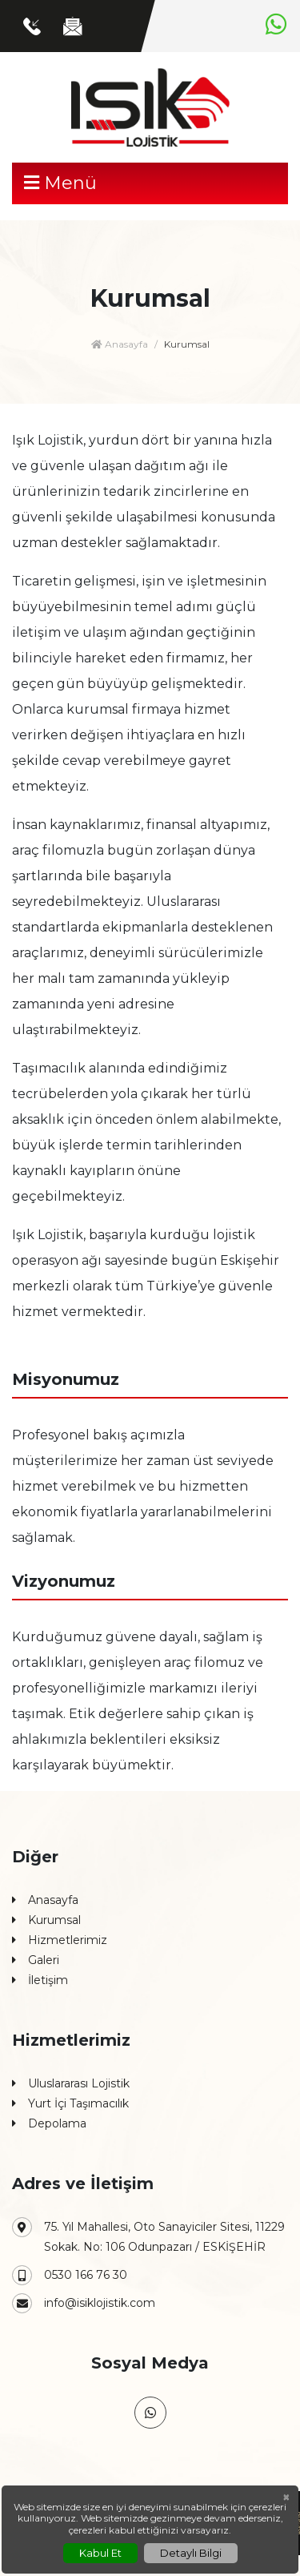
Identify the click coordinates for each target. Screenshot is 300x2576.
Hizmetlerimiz (59, 1940)
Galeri (35, 1960)
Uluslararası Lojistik (71, 2084)
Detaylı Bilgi (191, 2552)
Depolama (49, 2124)
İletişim (40, 1980)
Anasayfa (119, 344)
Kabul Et (100, 2552)
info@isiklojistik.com (83, 2303)
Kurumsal (46, 1920)
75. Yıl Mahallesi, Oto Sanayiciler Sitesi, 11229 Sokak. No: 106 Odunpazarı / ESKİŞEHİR (148, 2235)
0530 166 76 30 (69, 2275)
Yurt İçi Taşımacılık (70, 2104)
